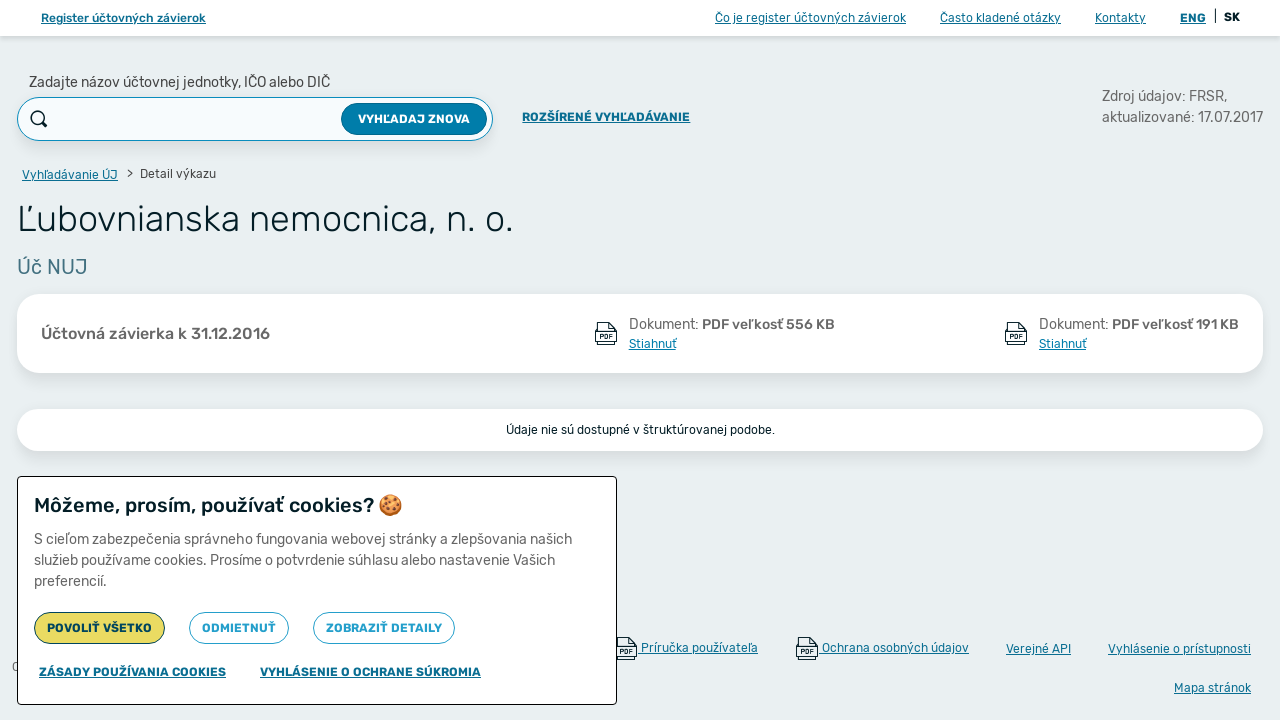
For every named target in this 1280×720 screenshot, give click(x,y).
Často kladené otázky (1000, 18)
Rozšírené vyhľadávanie (606, 117)
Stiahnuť (652, 344)
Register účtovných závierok (123, 18)
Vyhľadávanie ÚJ (70, 175)
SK (1232, 17)
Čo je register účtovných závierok (810, 18)
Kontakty (1120, 18)
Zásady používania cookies (132, 672)
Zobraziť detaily (384, 628)
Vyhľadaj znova (414, 119)
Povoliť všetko (99, 628)
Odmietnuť (239, 628)
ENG (1193, 18)
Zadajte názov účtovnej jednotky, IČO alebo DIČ (179, 82)
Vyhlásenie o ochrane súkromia (370, 672)
